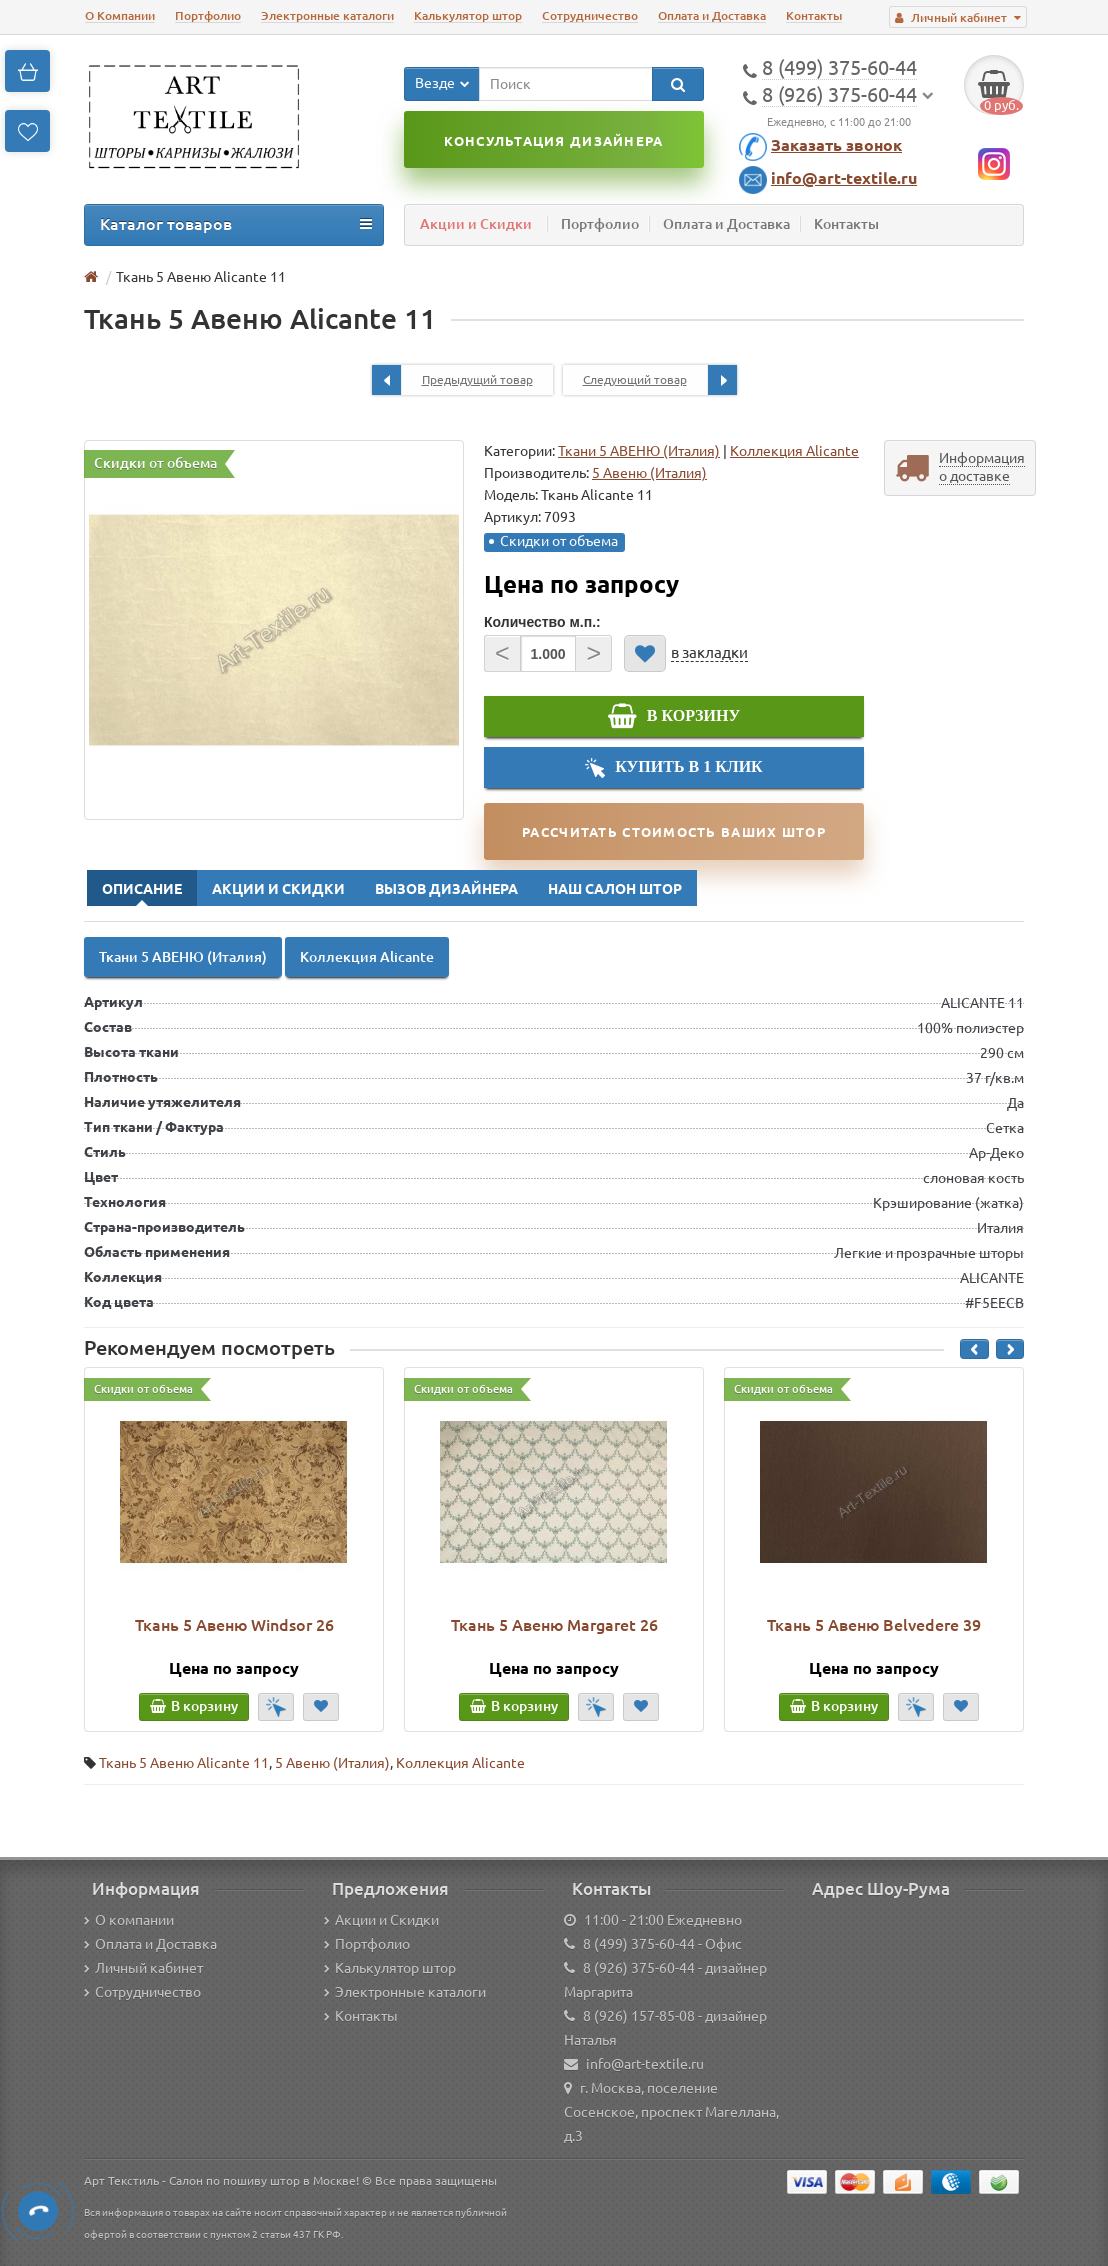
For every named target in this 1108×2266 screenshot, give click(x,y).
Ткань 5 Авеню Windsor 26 (234, 1625)
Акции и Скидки (476, 224)
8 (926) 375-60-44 (639, 1968)
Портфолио (208, 15)
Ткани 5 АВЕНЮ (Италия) (639, 451)
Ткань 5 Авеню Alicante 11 (184, 1763)
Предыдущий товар (452, 380)
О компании (129, 1920)
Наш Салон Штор (615, 889)
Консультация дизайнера (553, 141)
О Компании (120, 15)
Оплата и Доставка (712, 15)
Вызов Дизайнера (446, 889)
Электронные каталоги (327, 15)
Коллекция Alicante (794, 451)
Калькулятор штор (468, 15)
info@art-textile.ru (844, 178)
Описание (142, 889)
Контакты (814, 15)
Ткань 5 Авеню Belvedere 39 (874, 1625)
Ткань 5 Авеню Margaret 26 (554, 1625)
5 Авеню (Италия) (332, 1763)
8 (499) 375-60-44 (639, 1944)
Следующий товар (660, 380)
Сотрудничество (590, 15)
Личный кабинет (143, 1968)
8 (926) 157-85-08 (639, 2016)
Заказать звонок (836, 145)
